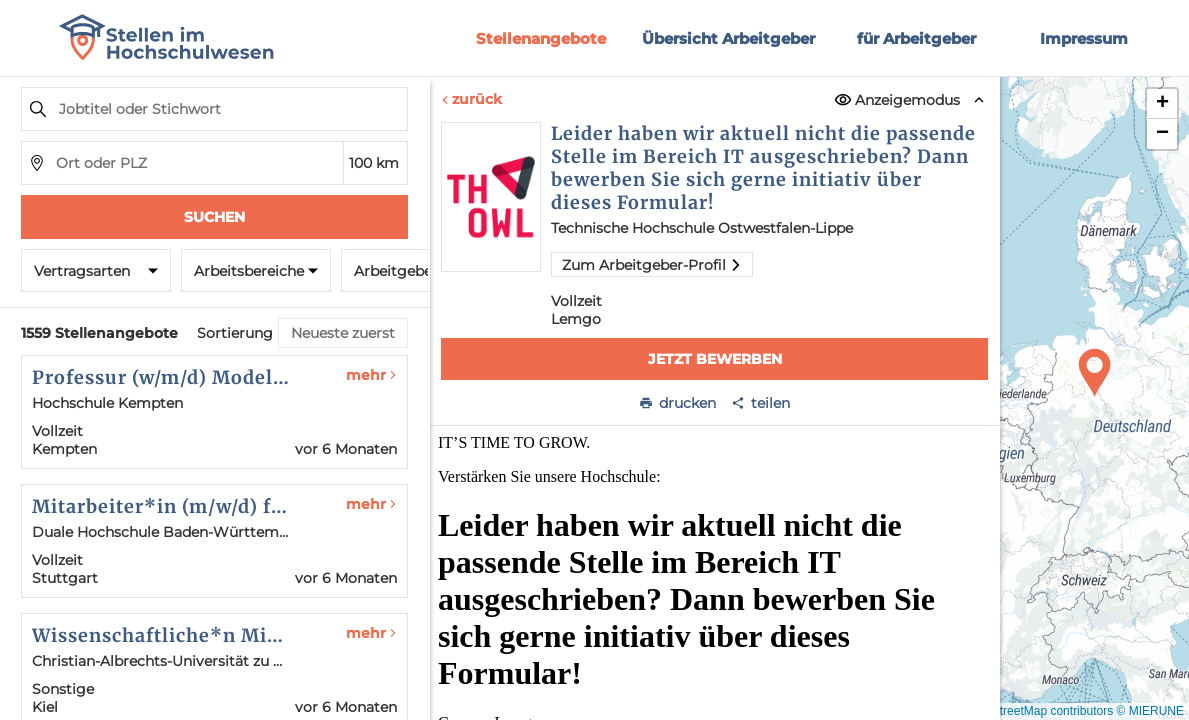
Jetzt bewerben (714, 359)
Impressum (1084, 38)
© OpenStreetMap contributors (1031, 711)
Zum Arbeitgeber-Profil (652, 265)
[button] (1095, 373)
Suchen (214, 217)
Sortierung (235, 333)
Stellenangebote (541, 38)
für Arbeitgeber (916, 38)
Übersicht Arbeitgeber (728, 38)
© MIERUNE (1150, 711)
